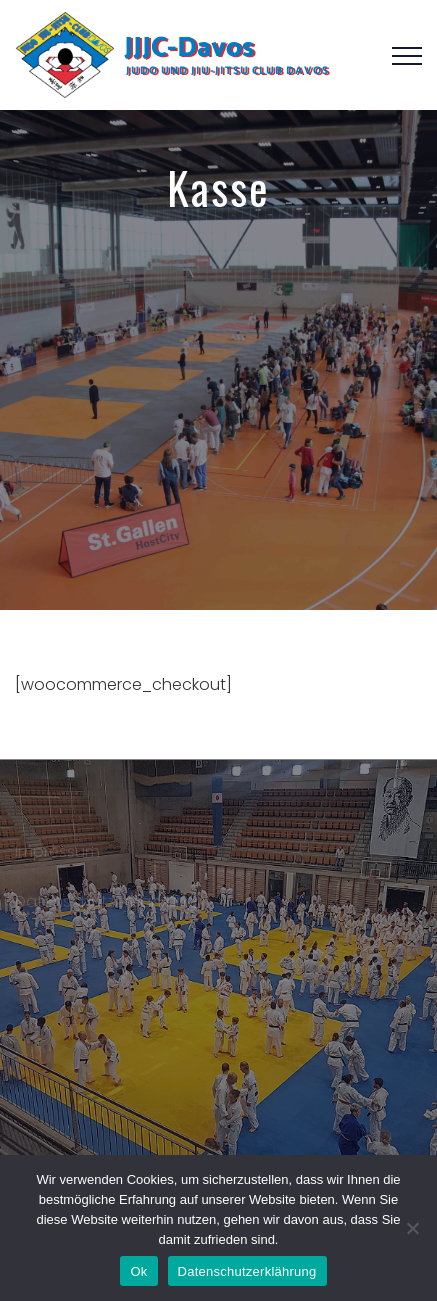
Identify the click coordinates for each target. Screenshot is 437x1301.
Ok (138, 1271)
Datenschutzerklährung (106, 903)
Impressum (57, 853)
